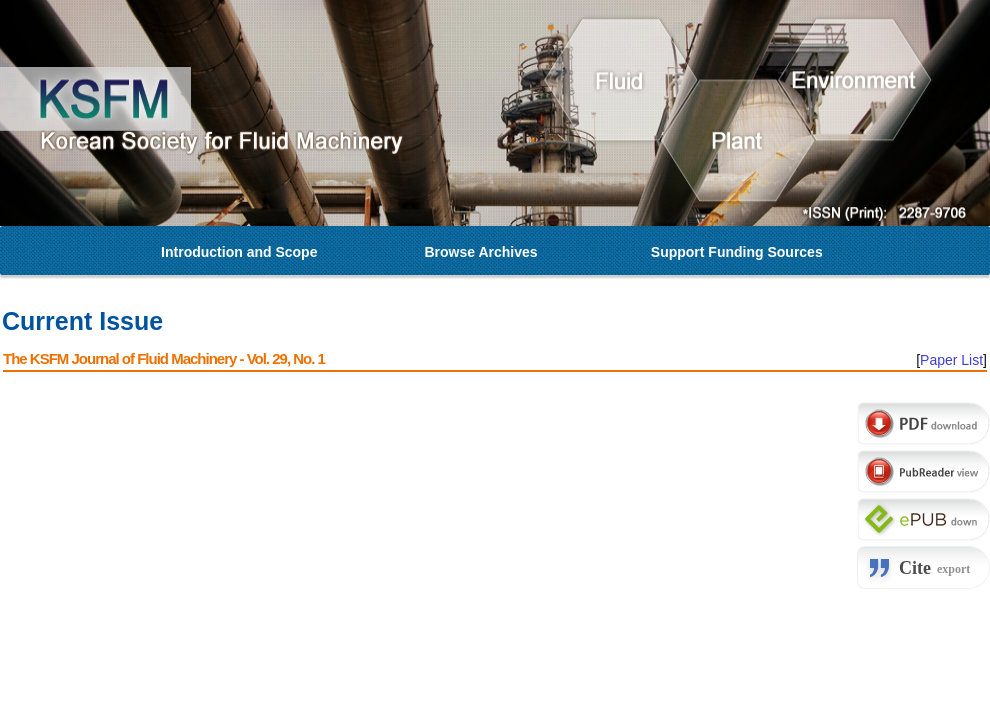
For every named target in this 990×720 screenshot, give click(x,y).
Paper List (951, 360)
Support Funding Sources (737, 252)
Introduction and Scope (239, 252)
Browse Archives (480, 252)
